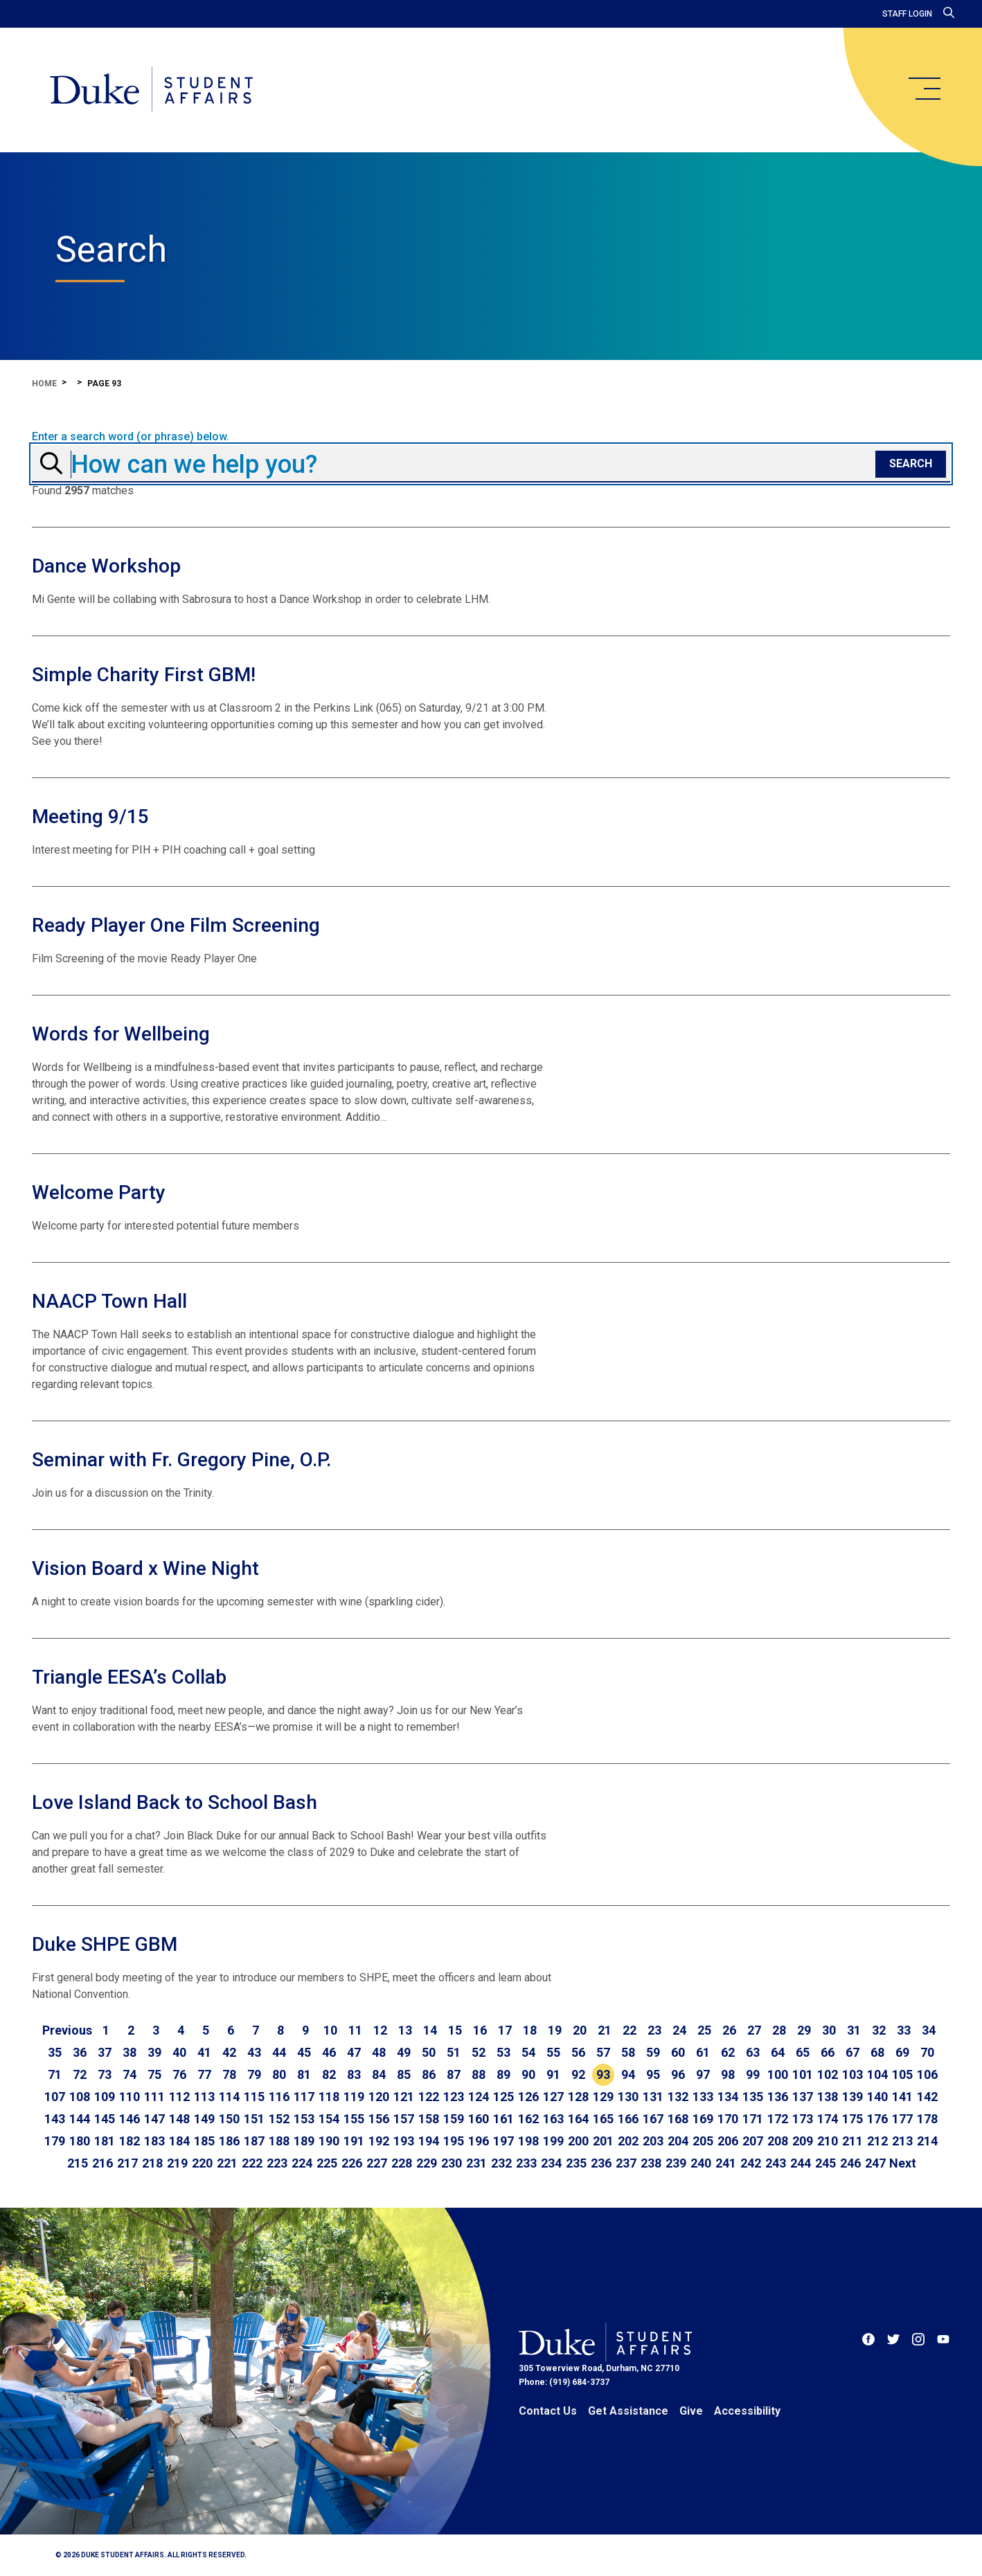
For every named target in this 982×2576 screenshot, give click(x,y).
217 (127, 2163)
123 (453, 2096)
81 (304, 2074)
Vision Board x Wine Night (145, 1568)
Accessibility (747, 2410)
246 (850, 2163)
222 (252, 2163)
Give (691, 2410)
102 (827, 2074)
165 (603, 2118)
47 (354, 2052)
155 (353, 2118)
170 (727, 2118)
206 (727, 2141)
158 (428, 2118)
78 (229, 2074)
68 (877, 2052)
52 (478, 2052)
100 (777, 2074)
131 (653, 2096)
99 (753, 2074)
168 (678, 2118)
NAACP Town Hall (109, 1301)
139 (852, 2096)
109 (104, 2096)
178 (927, 2118)
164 (578, 2118)
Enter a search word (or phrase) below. (130, 436)
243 (775, 2163)
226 (351, 2163)
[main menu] (923, 89)
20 (580, 2030)
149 (204, 2118)
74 (129, 2074)
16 (480, 2030)
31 (854, 2030)
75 (154, 2074)
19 (555, 2030)
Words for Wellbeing (121, 1034)
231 (476, 2163)
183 (154, 2141)
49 (404, 2052)
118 (329, 2096)
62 (728, 2052)
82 (329, 2074)
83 (354, 2074)
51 (454, 2052)
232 (501, 2163)
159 (453, 2118)
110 (129, 2096)
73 (104, 2074)
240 (700, 2163)
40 (179, 2052)
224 (302, 2163)
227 (376, 2163)
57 (603, 2052)
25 (704, 2030)
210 (827, 2141)
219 (177, 2163)
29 (804, 2030)
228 (401, 2163)
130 (628, 2096)
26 (729, 2030)
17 (505, 2030)
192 (378, 2141)
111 (154, 2096)
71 (55, 2074)
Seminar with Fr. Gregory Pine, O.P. (181, 1459)
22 (629, 2030)
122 (428, 2096)
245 (825, 2163)
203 (653, 2141)
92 (578, 2074)
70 (927, 2052)
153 (304, 2118)
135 (752, 2096)
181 (104, 2141)
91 (553, 2074)
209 (802, 2141)
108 (79, 2096)
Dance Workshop (106, 566)
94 (628, 2074)
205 (703, 2141)
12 (380, 2030)
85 (404, 2074)
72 (80, 2074)
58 (628, 2052)
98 (728, 2074)
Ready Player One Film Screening (176, 925)
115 (254, 2096)
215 (77, 2163)
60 (678, 2052)
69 (902, 2052)
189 (304, 2141)
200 (578, 2141)
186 (229, 2141)
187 (254, 2141)
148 (179, 2118)
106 (927, 2074)
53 (503, 2052)
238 (651, 2163)
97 (703, 2074)
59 (653, 2052)
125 (503, 2096)
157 (403, 2118)
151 (254, 2118)
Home (44, 383)
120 (378, 2096)
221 (227, 2163)
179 (54, 2141)
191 (353, 2141)
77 (204, 2074)
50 (429, 2052)
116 (279, 2096)
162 (528, 2118)
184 (179, 2141)
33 (904, 2030)
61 (703, 2052)
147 (154, 2118)
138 (827, 2096)
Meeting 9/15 (90, 816)
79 (254, 2074)
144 (79, 2118)
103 (852, 2074)
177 (902, 2118)
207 (752, 2141)
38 (129, 2052)
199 (553, 2141)
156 (378, 2118)
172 (777, 2118)
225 (326, 2163)
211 (852, 2141)
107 (54, 2096)
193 (403, 2141)
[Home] (151, 90)
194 (428, 2141)
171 (752, 2118)
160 (478, 2118)
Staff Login (907, 14)
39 (154, 2052)
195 (453, 2141)
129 (603, 2096)
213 (902, 2141)
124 (478, 2096)
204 (678, 2141)
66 (827, 2052)
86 (429, 2074)
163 (553, 2118)
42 (229, 2052)
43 (254, 2052)
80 (279, 2074)
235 (576, 2163)
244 (800, 2163)
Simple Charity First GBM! (144, 674)
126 (528, 2096)
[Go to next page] (902, 2163)
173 (802, 2118)
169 (703, 2118)
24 (679, 2030)
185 (204, 2141)
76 (179, 2074)
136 (777, 2096)
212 (877, 2141)
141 (902, 2096)
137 (802, 2096)
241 (725, 2163)
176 (877, 2118)
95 (653, 2074)
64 (778, 2052)
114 (229, 2096)
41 (204, 2052)
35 (55, 2052)
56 (578, 2052)
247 (875, 2163)
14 (430, 2030)
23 (654, 2030)
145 (104, 2118)
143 (54, 2118)
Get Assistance (628, 2410)
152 (279, 2118)
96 (678, 2074)
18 (530, 2030)
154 (329, 2118)
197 (503, 2141)
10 (330, 2030)
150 (229, 2118)
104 (877, 2074)
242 (750, 2163)
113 (204, 2096)
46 (329, 2052)
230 (451, 2163)
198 (528, 2141)
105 (902, 2074)
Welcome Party (99, 1192)
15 (455, 2030)
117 (304, 2096)
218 (152, 2163)
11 (355, 2030)
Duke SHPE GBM (104, 1944)
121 (403, 2096)
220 (202, 2163)
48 (379, 2052)
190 (329, 2141)
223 (277, 2163)
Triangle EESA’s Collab (129, 1677)
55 (553, 2052)
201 (603, 2141)
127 (553, 2096)
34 (929, 2030)
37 (104, 2052)
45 (304, 2052)
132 (678, 2096)
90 (528, 2074)
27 (754, 2030)
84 (379, 2074)
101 (802, 2074)
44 (279, 2052)
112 (179, 2096)
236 (601, 2163)
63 (753, 2052)
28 (779, 2030)
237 (626, 2163)
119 (353, 2096)
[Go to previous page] (67, 2030)
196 (478, 2141)
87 (454, 2074)
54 (528, 2052)
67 (852, 2052)
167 (653, 2118)
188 (279, 2141)
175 (852, 2118)
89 (503, 2074)
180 (79, 2141)
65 (803, 2052)
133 (703, 2096)
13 (405, 2030)
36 (80, 2052)
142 (927, 2096)
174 (827, 2118)
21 (604, 2030)
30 (829, 2030)
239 (676, 2163)
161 (503, 2118)
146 (129, 2118)
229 (426, 2163)
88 (478, 2074)
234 (551, 2163)
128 (578, 2096)
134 (727, 2096)
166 (628, 2118)
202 (628, 2141)
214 (927, 2141)
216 (102, 2163)
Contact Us (548, 2410)
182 (129, 2141)
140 (877, 2096)
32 (879, 2030)
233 (526, 2163)
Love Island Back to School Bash (174, 1802)
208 (777, 2141)
